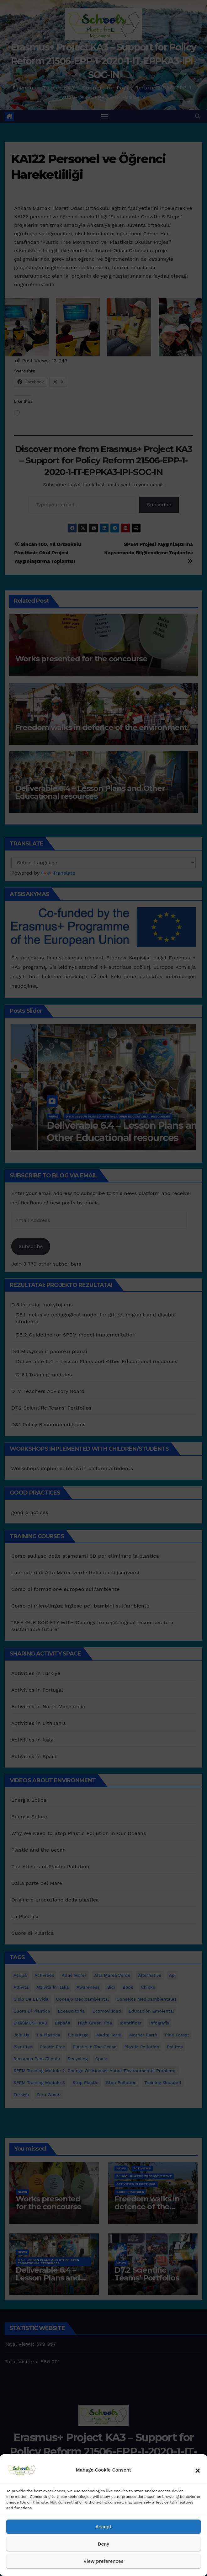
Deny (103, 2544)
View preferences (103, 2561)
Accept (103, 2527)
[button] (197, 2470)
